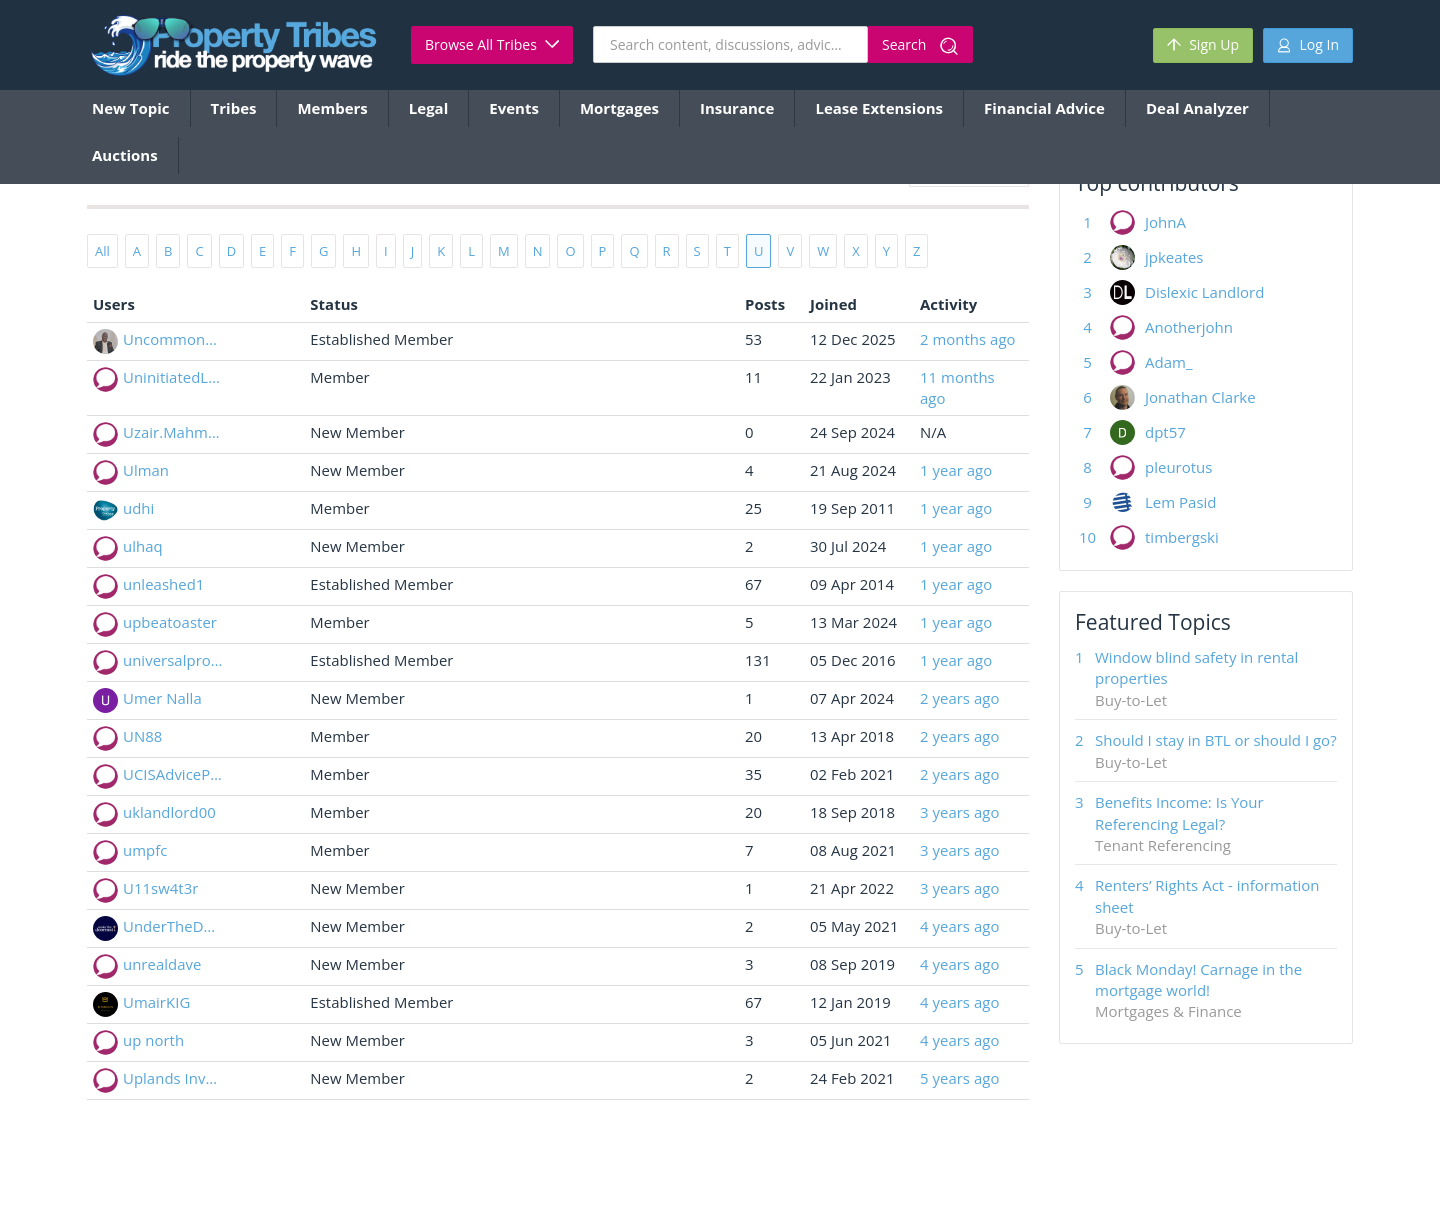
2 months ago (968, 339)
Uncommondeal (173, 339)
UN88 (142, 736)
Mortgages (619, 108)
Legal (428, 108)
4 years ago (959, 926)
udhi (138, 508)
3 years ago (959, 812)
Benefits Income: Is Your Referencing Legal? (1179, 812)
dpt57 (1165, 432)
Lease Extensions (879, 108)
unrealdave (162, 964)
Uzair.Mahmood (173, 432)
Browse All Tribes (492, 44)
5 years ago (959, 1078)
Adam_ (1168, 362)
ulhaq (143, 546)
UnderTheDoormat (173, 926)
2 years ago (959, 698)
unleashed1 (163, 584)
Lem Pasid (1181, 502)
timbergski (1182, 537)
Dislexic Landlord (1204, 292)
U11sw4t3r (160, 888)
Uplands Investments (173, 1078)
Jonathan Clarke (1200, 397)
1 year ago (956, 470)
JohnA (1165, 222)
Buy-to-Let (1131, 700)
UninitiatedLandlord (173, 377)
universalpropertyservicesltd (173, 660)
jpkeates (1174, 257)
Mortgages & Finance (1168, 1011)
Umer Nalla (162, 698)
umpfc (145, 850)
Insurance (737, 108)
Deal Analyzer (1197, 108)
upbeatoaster (170, 622)
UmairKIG (156, 1002)
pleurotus (1178, 467)
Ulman (146, 470)
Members (332, 108)
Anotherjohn (1189, 327)
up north (153, 1040)
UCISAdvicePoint (173, 774)
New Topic (131, 108)
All (102, 251)
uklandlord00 (169, 812)
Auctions (125, 155)
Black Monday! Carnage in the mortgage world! (1198, 979)
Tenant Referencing (1163, 845)
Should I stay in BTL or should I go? (1216, 740)
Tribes (234, 108)
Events (514, 108)
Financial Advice (1044, 108)
